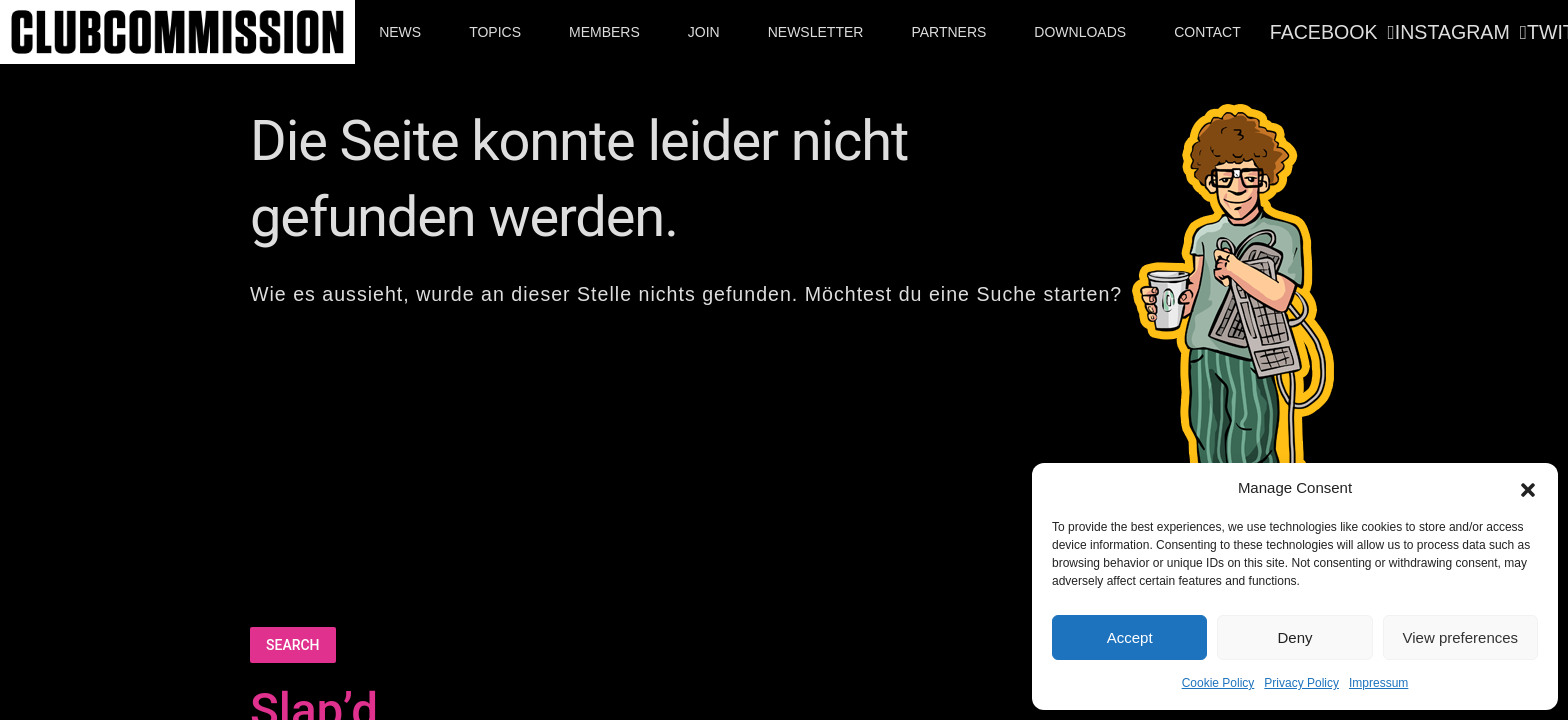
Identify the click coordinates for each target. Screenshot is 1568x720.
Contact (1207, 32)
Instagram (1452, 32)
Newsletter (816, 32)
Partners (948, 32)
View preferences (1461, 637)
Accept (1130, 637)
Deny (1294, 637)
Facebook (1324, 32)
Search (293, 645)
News (400, 32)
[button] (1528, 488)
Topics (495, 32)
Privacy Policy (1301, 683)
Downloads (1080, 32)
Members (604, 32)
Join (704, 32)
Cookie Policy (1218, 683)
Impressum (1378, 683)
